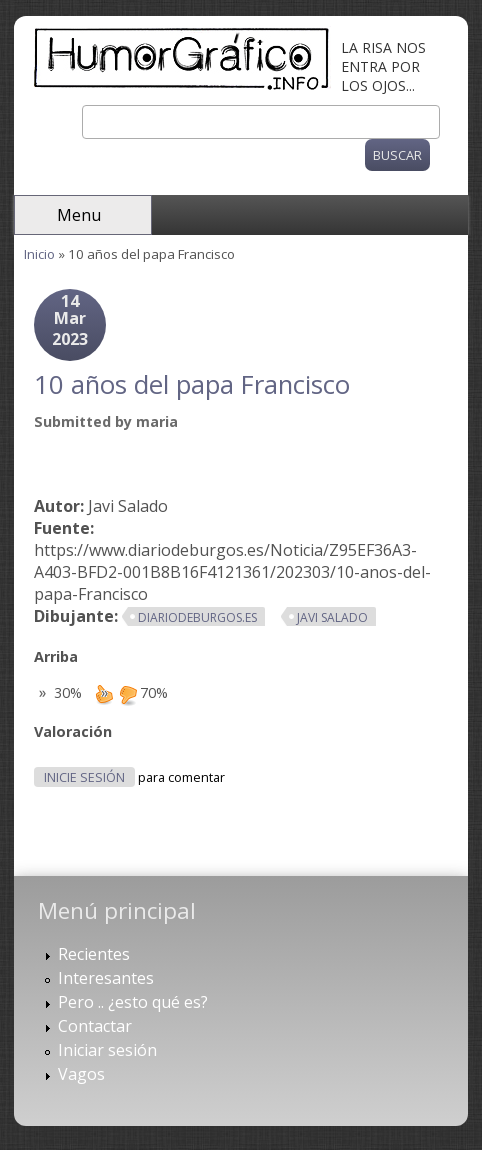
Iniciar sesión (107, 1050)
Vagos (81, 1074)
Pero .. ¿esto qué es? (133, 1002)
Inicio (39, 254)
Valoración (73, 731)
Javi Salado (332, 617)
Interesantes (106, 978)
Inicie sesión (84, 777)
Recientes (94, 954)
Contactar (95, 1026)
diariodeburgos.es (197, 617)
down (128, 694)
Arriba (56, 656)
